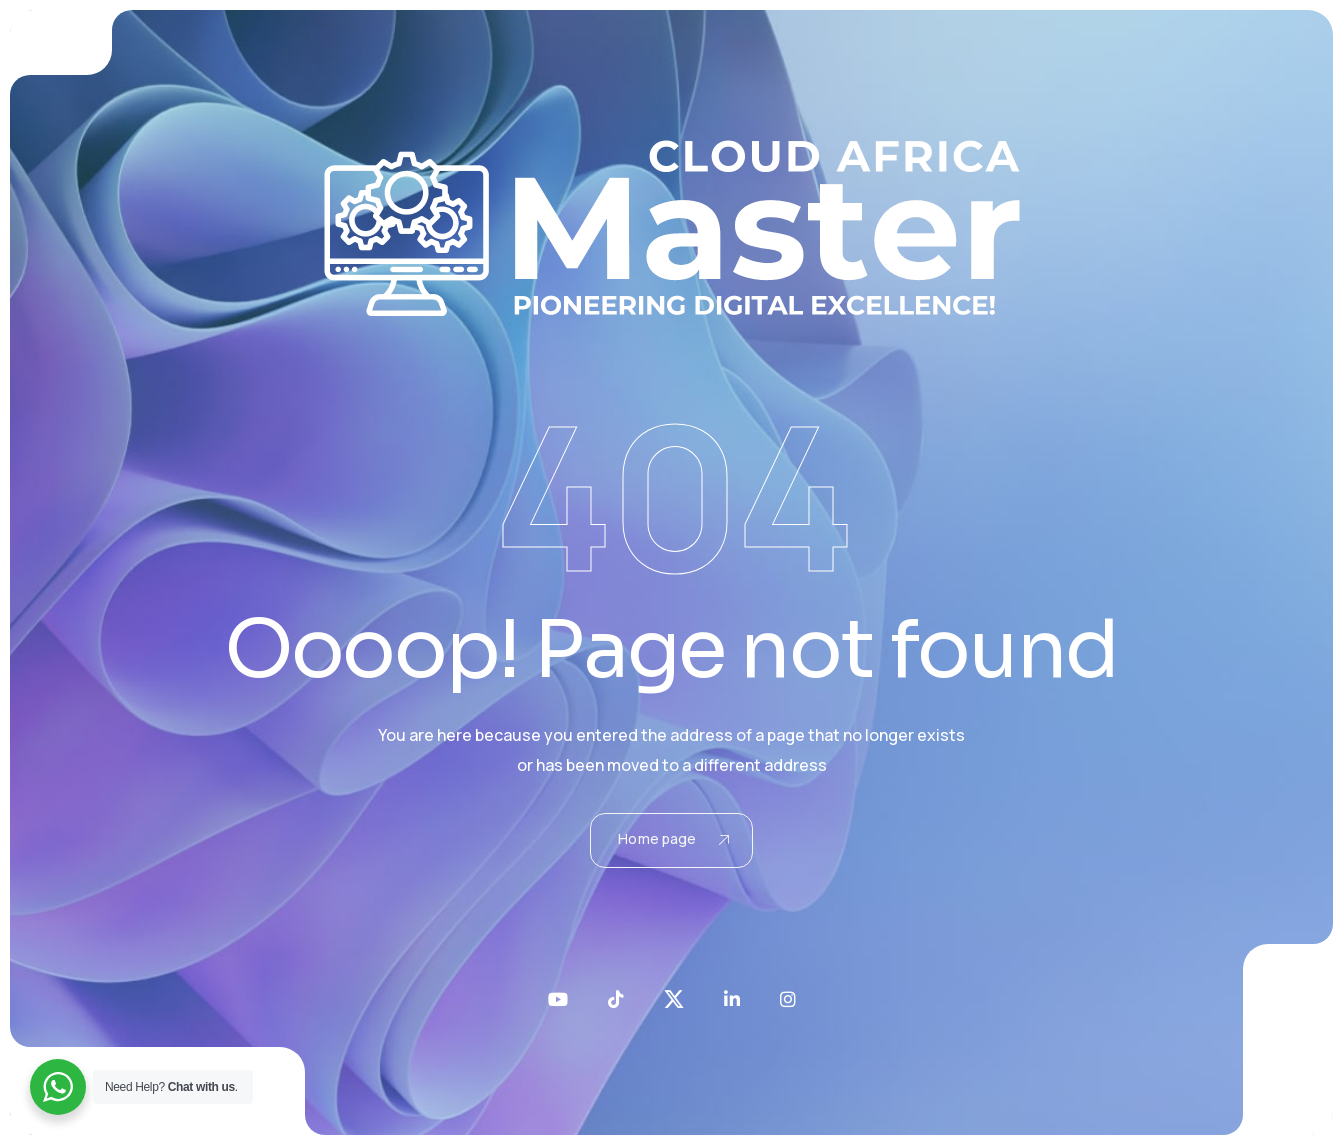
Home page (673, 838)
